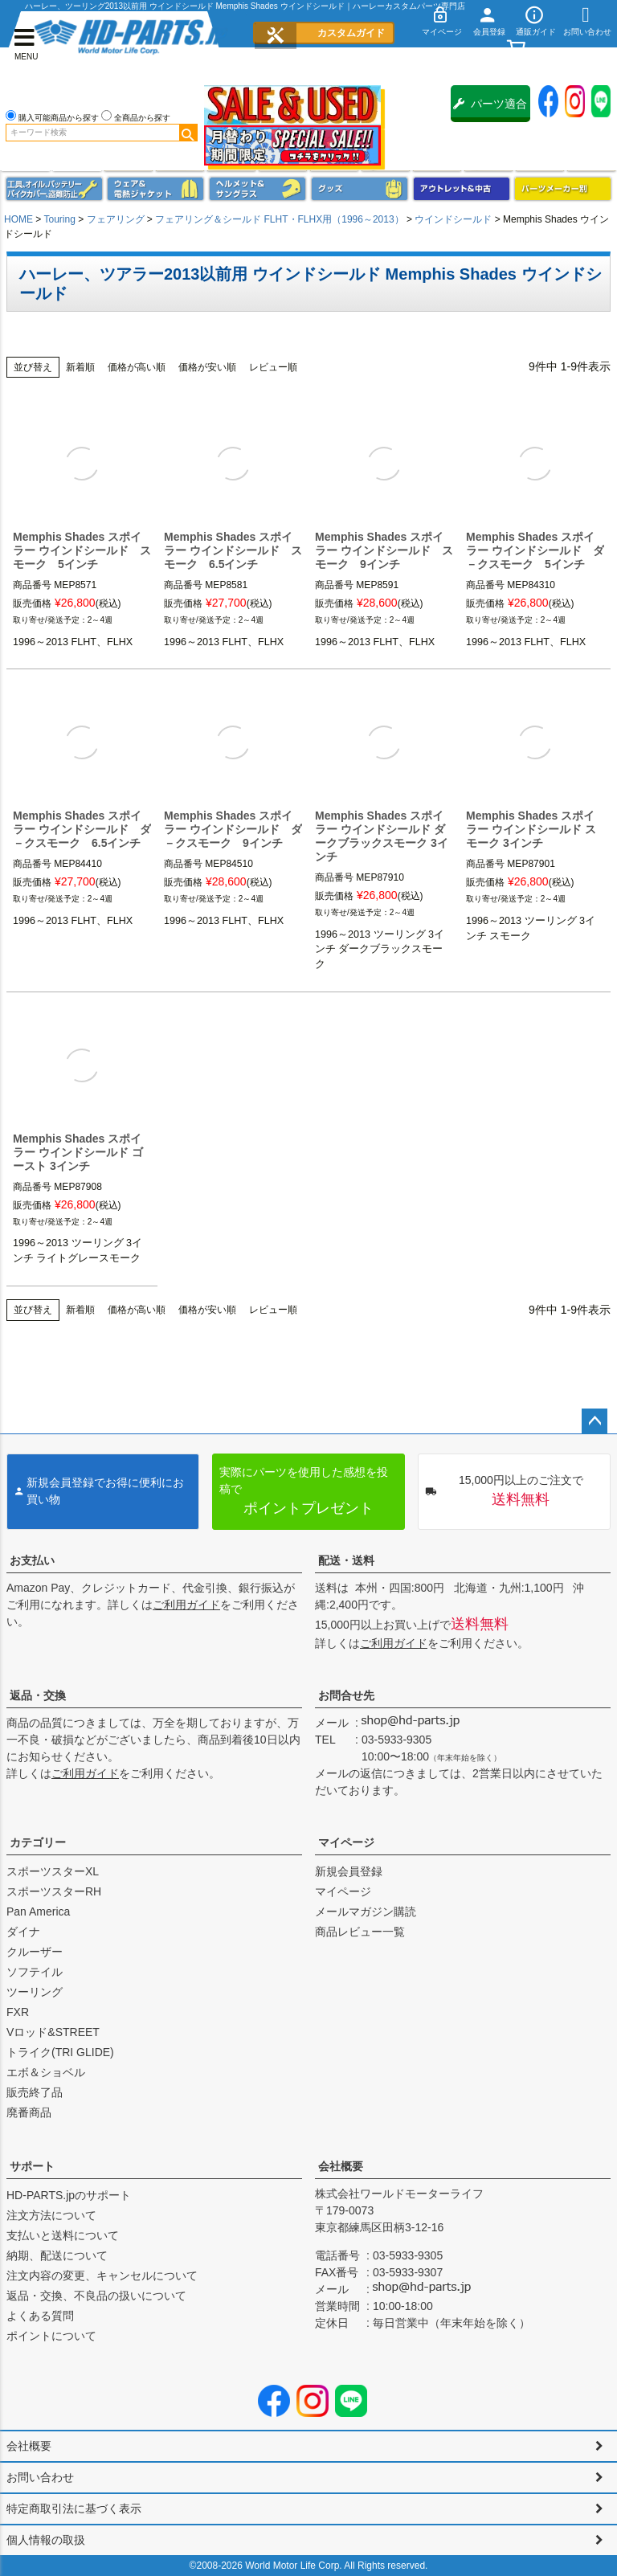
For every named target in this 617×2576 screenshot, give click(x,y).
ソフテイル (34, 1971)
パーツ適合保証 (490, 109)
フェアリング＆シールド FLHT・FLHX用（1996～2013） (279, 219)
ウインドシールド (453, 219)
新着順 (80, 367)
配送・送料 (346, 1560)
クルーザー (34, 1951)
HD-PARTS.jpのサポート (68, 2195)
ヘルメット (257, 189)
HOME (18, 219)
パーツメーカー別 (563, 189)
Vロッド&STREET (53, 2032)
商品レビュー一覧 (360, 1931)
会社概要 (340, 2166)
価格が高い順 (136, 367)
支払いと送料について (62, 2235)
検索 (188, 133)
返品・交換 (38, 1695)
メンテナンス (54, 189)
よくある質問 (40, 2315)
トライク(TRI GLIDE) (60, 2052)
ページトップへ (594, 1421)
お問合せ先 (346, 1695)
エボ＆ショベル (45, 2072)
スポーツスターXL (52, 1871)
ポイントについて (51, 2335)
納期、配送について (57, 2255)
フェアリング (116, 219)
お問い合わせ (40, 2477)
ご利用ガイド (186, 1604)
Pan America (38, 1911)
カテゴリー (38, 1842)
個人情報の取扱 (45, 2539)
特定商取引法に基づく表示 (73, 2508)
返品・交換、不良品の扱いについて (96, 2295)
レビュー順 (273, 367)
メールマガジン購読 (365, 1911)
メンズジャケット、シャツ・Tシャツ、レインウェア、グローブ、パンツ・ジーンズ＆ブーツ (155, 189)
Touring (59, 219)
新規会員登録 (348, 1871)
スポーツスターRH (53, 1891)
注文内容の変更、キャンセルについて (102, 2275)
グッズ (359, 189)
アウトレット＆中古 (461, 189)
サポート (32, 2166)
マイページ (346, 1842)
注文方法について (51, 2215)
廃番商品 (28, 2112)
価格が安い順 (207, 367)
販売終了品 (34, 2092)
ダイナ (23, 1931)
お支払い (32, 1560)
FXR (17, 2012)
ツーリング (34, 1991)
